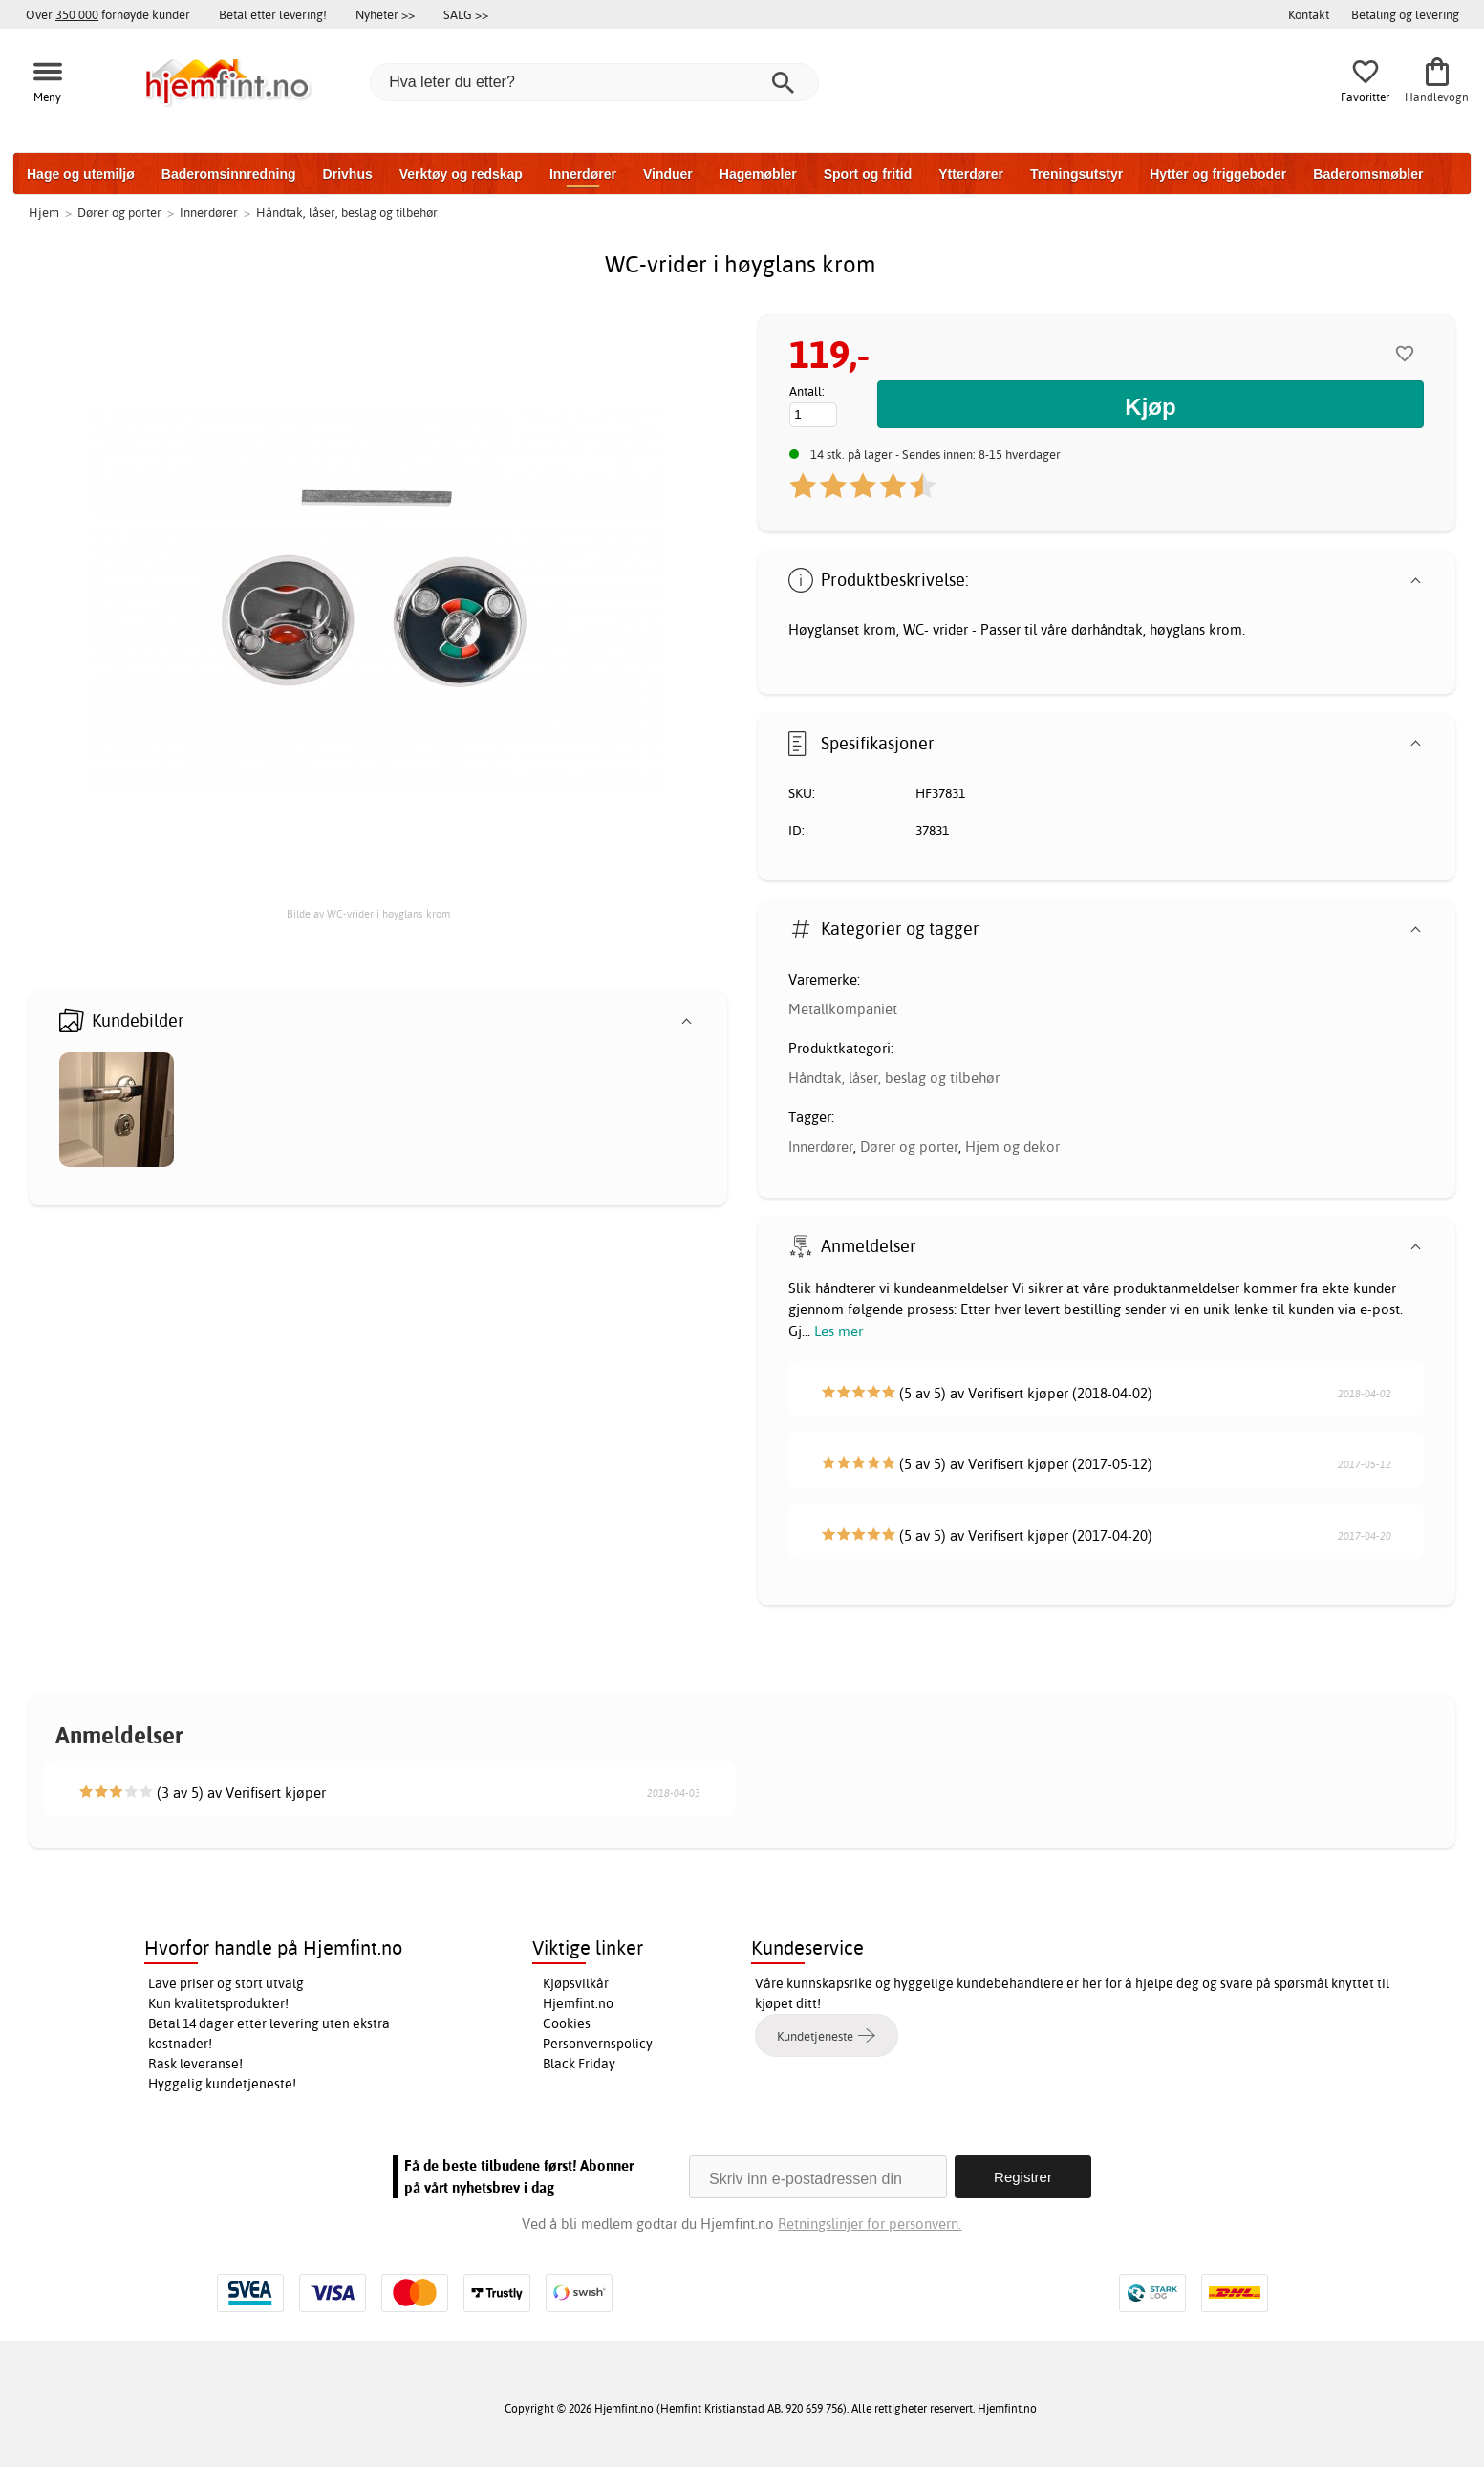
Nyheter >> (385, 14)
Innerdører (582, 174)
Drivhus (348, 174)
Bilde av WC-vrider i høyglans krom (368, 913)
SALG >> (465, 14)
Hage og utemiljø (81, 174)
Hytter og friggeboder (1218, 174)
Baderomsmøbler (1368, 174)
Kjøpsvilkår (576, 1983)
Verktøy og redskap (461, 174)
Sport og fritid (868, 174)
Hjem (44, 212)
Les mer (838, 1331)
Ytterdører (970, 174)
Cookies (567, 2023)
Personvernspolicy (598, 2043)
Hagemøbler (758, 174)
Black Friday (579, 2063)
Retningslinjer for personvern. (869, 2224)
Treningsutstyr (1076, 174)
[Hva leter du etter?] (594, 82)
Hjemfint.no (578, 2003)
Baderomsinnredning (228, 174)
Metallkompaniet (842, 1009)
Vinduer (668, 174)
